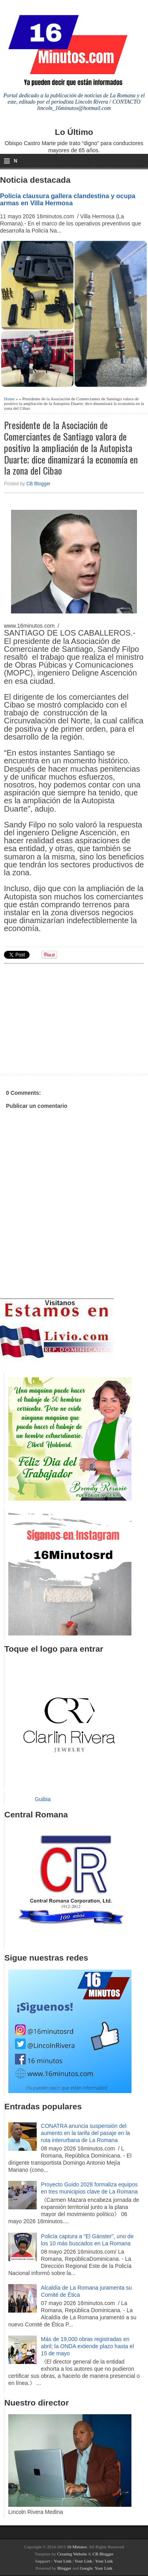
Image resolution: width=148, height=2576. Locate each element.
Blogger (64, 2568)
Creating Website (72, 2553)
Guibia (43, 1799)
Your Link (62, 2561)
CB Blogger (38, 483)
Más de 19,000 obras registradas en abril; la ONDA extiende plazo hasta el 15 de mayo (87, 2346)
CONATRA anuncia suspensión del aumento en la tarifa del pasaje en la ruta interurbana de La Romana (85, 2133)
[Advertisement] (65, 1018)
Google (86, 2568)
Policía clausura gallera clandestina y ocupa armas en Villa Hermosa (67, 199)
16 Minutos (77, 2546)
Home (9, 398)
